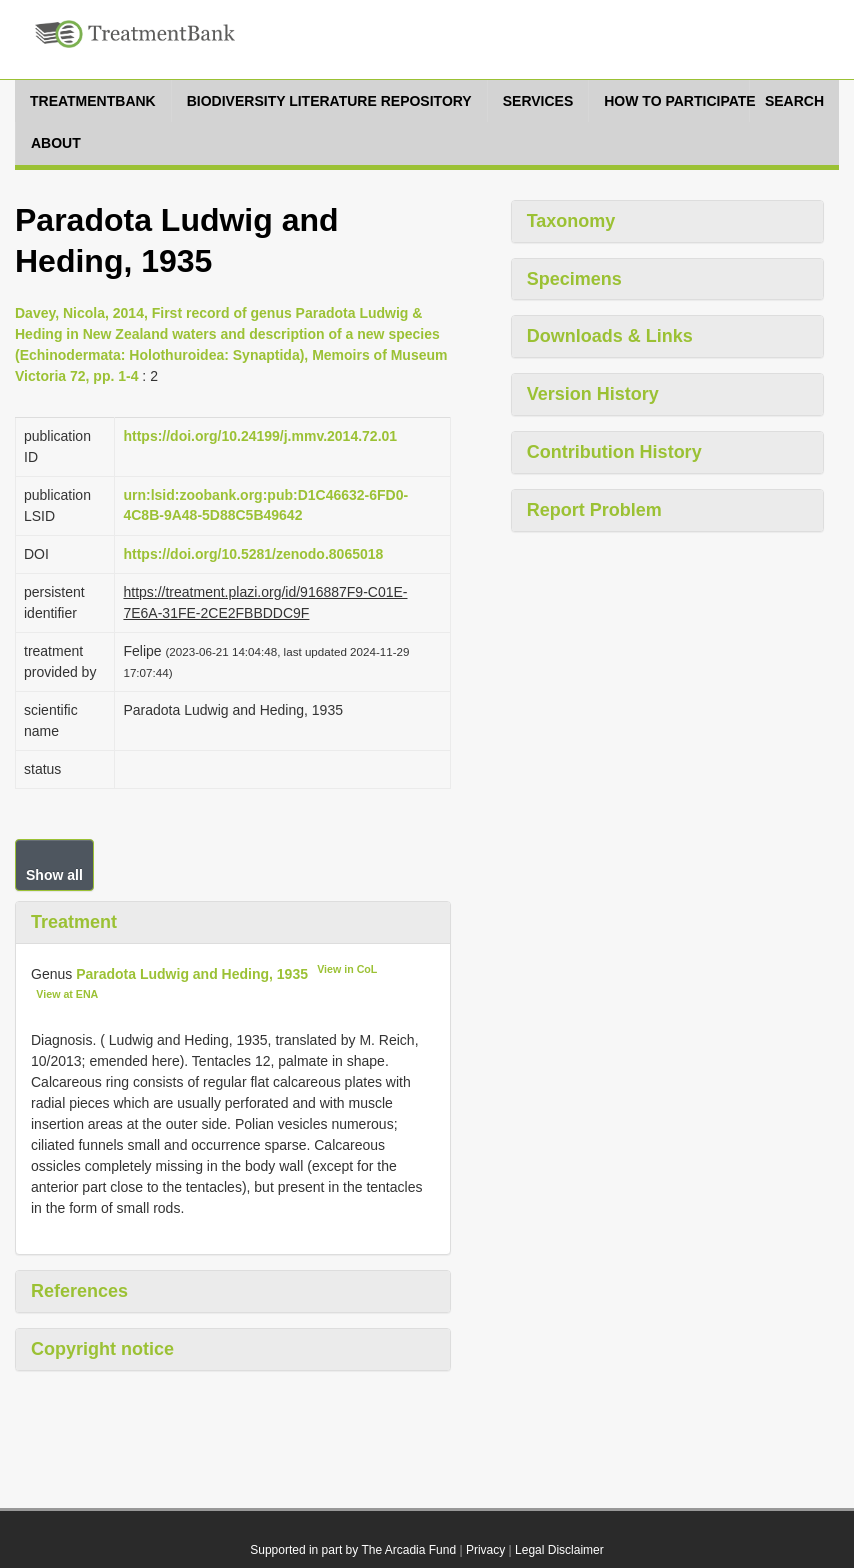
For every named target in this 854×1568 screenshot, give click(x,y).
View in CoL (347, 969)
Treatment (74, 922)
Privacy (485, 1550)
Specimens (574, 279)
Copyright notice (102, 1349)
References (79, 1291)
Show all (54, 875)
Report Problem (594, 510)
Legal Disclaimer (559, 1550)
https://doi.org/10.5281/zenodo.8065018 (253, 554)
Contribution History (614, 452)
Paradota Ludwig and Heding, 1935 (192, 973)
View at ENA (67, 994)
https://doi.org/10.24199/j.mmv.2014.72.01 (260, 436)
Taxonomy (571, 221)
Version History (593, 394)
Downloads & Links (610, 336)
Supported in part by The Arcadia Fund (353, 1550)
